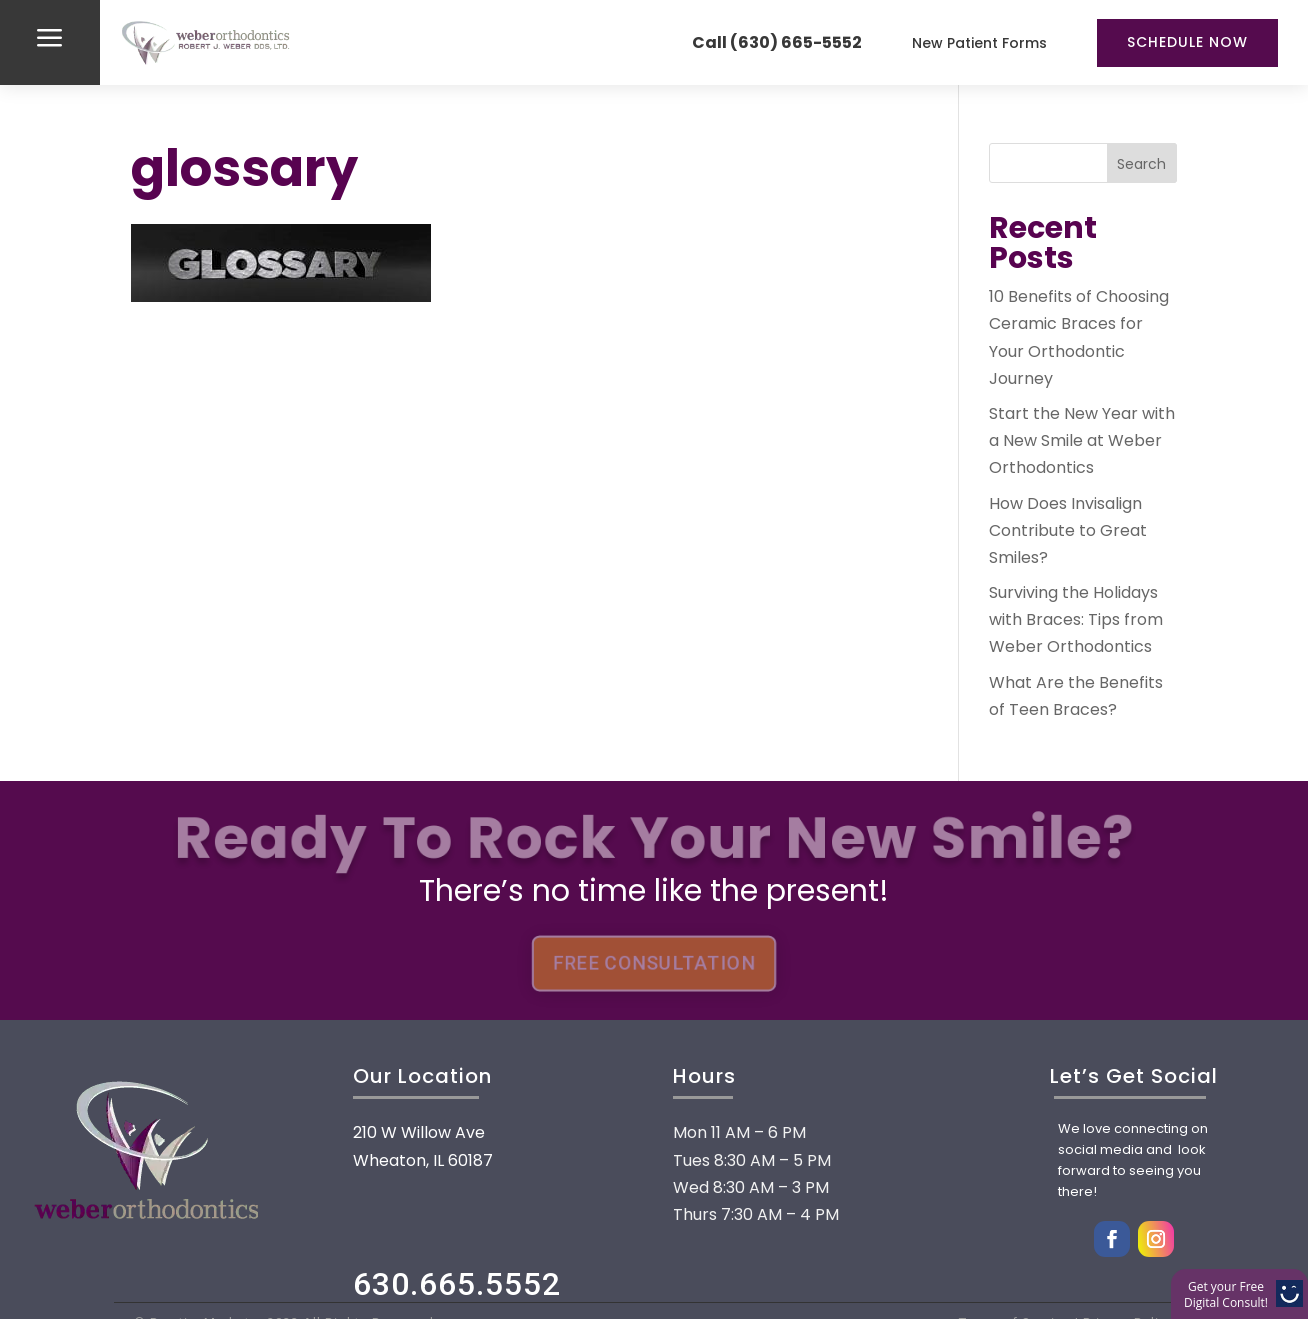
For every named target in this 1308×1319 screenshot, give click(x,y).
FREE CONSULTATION (654, 964)
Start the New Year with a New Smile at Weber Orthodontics (1082, 440)
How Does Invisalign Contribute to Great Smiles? (1068, 530)
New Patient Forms (979, 43)
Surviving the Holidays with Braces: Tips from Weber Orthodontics (1076, 619)
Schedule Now (1187, 42)
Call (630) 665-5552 (777, 42)
